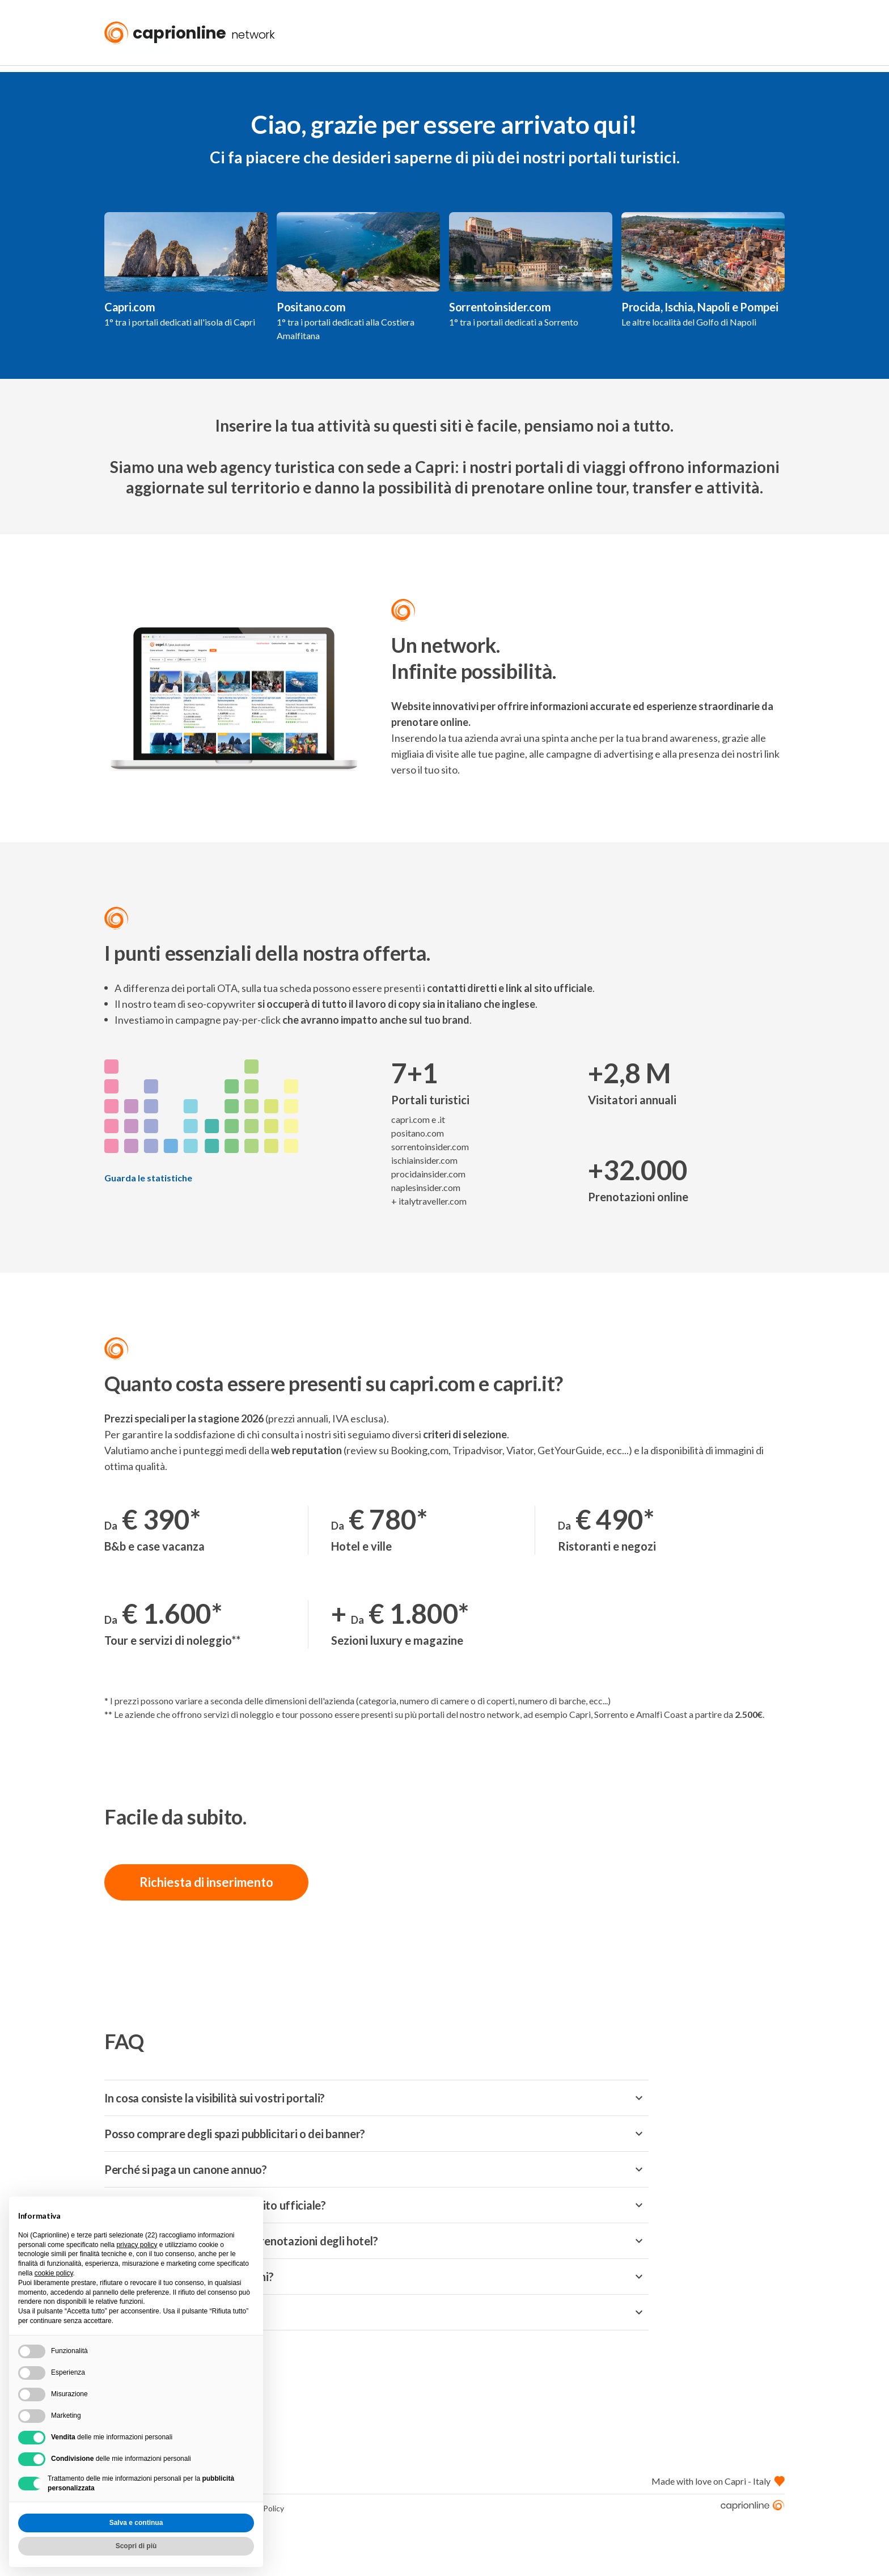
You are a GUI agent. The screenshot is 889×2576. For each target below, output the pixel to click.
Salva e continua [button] (136, 2523)
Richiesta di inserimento (206, 1916)
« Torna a (138, 80)
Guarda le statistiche (148, 1211)
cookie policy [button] (54, 2273)
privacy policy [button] (136, 2245)
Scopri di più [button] (136, 2546)
